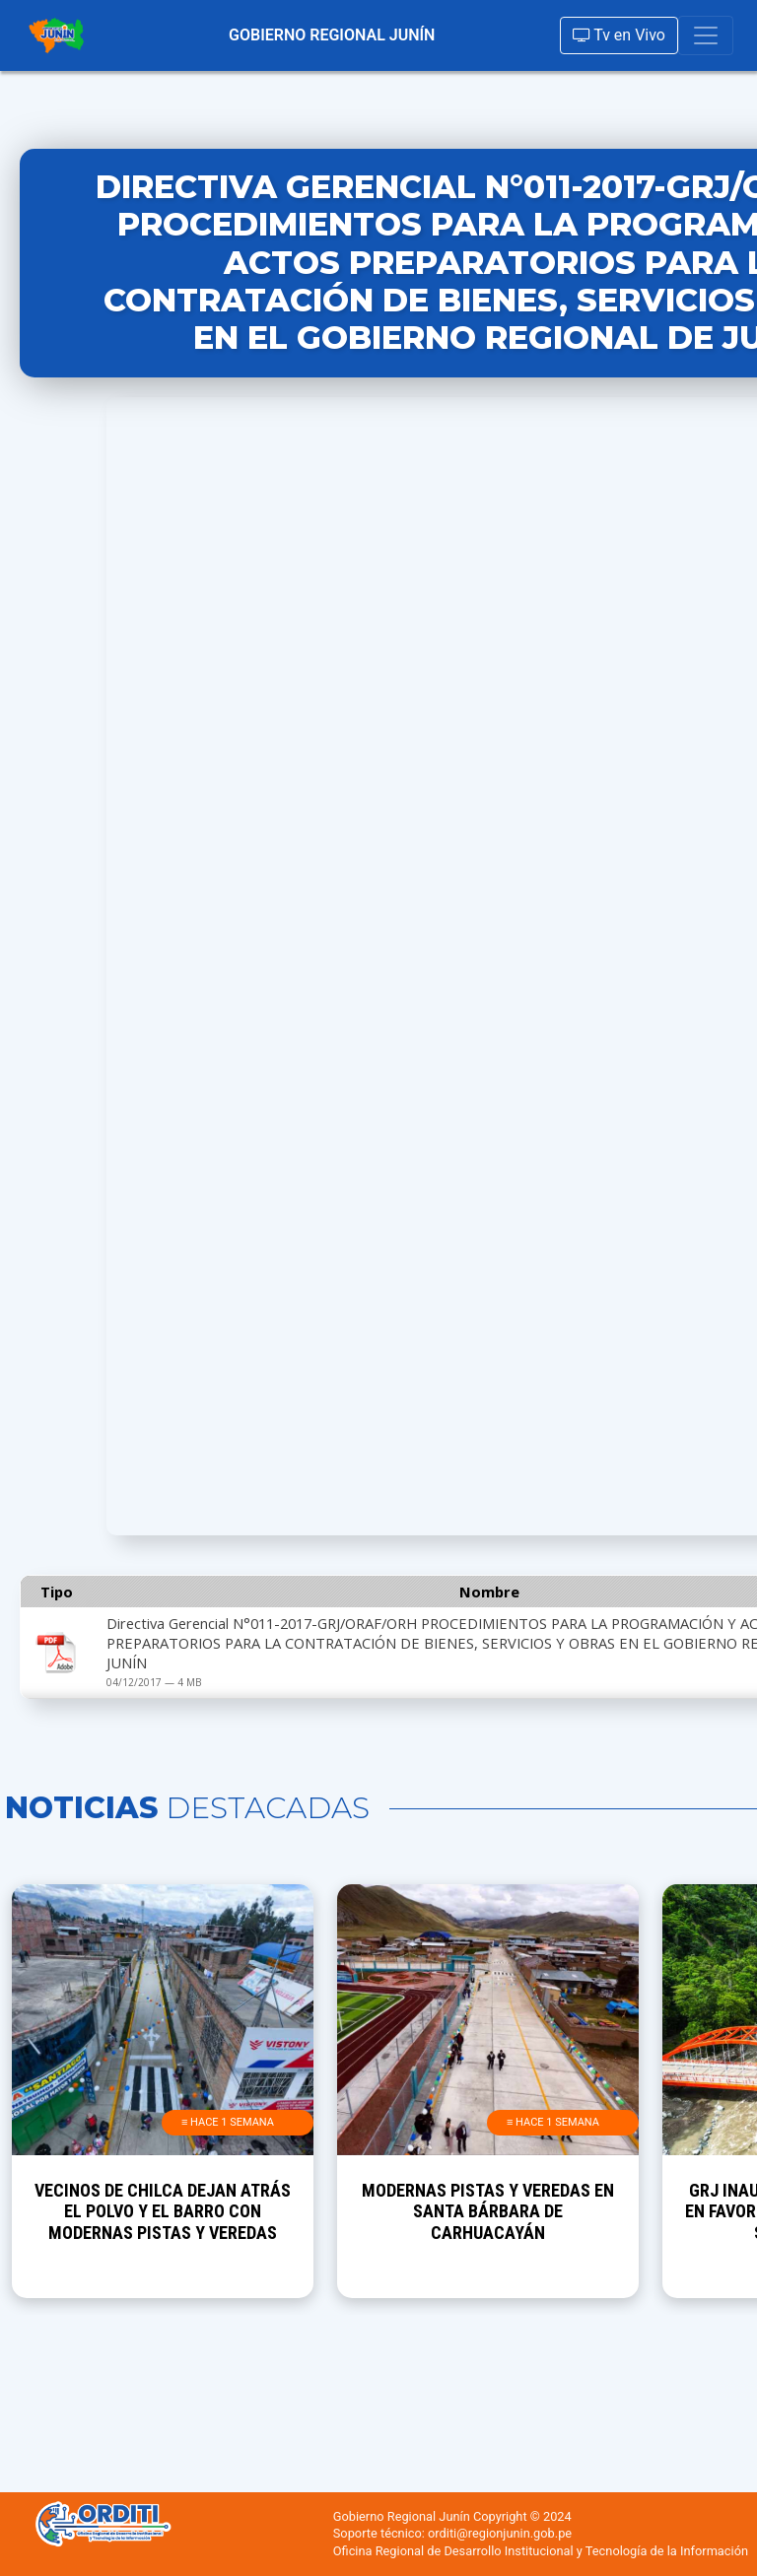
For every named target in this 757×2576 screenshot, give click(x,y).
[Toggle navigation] (705, 35)
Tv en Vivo (619, 35)
